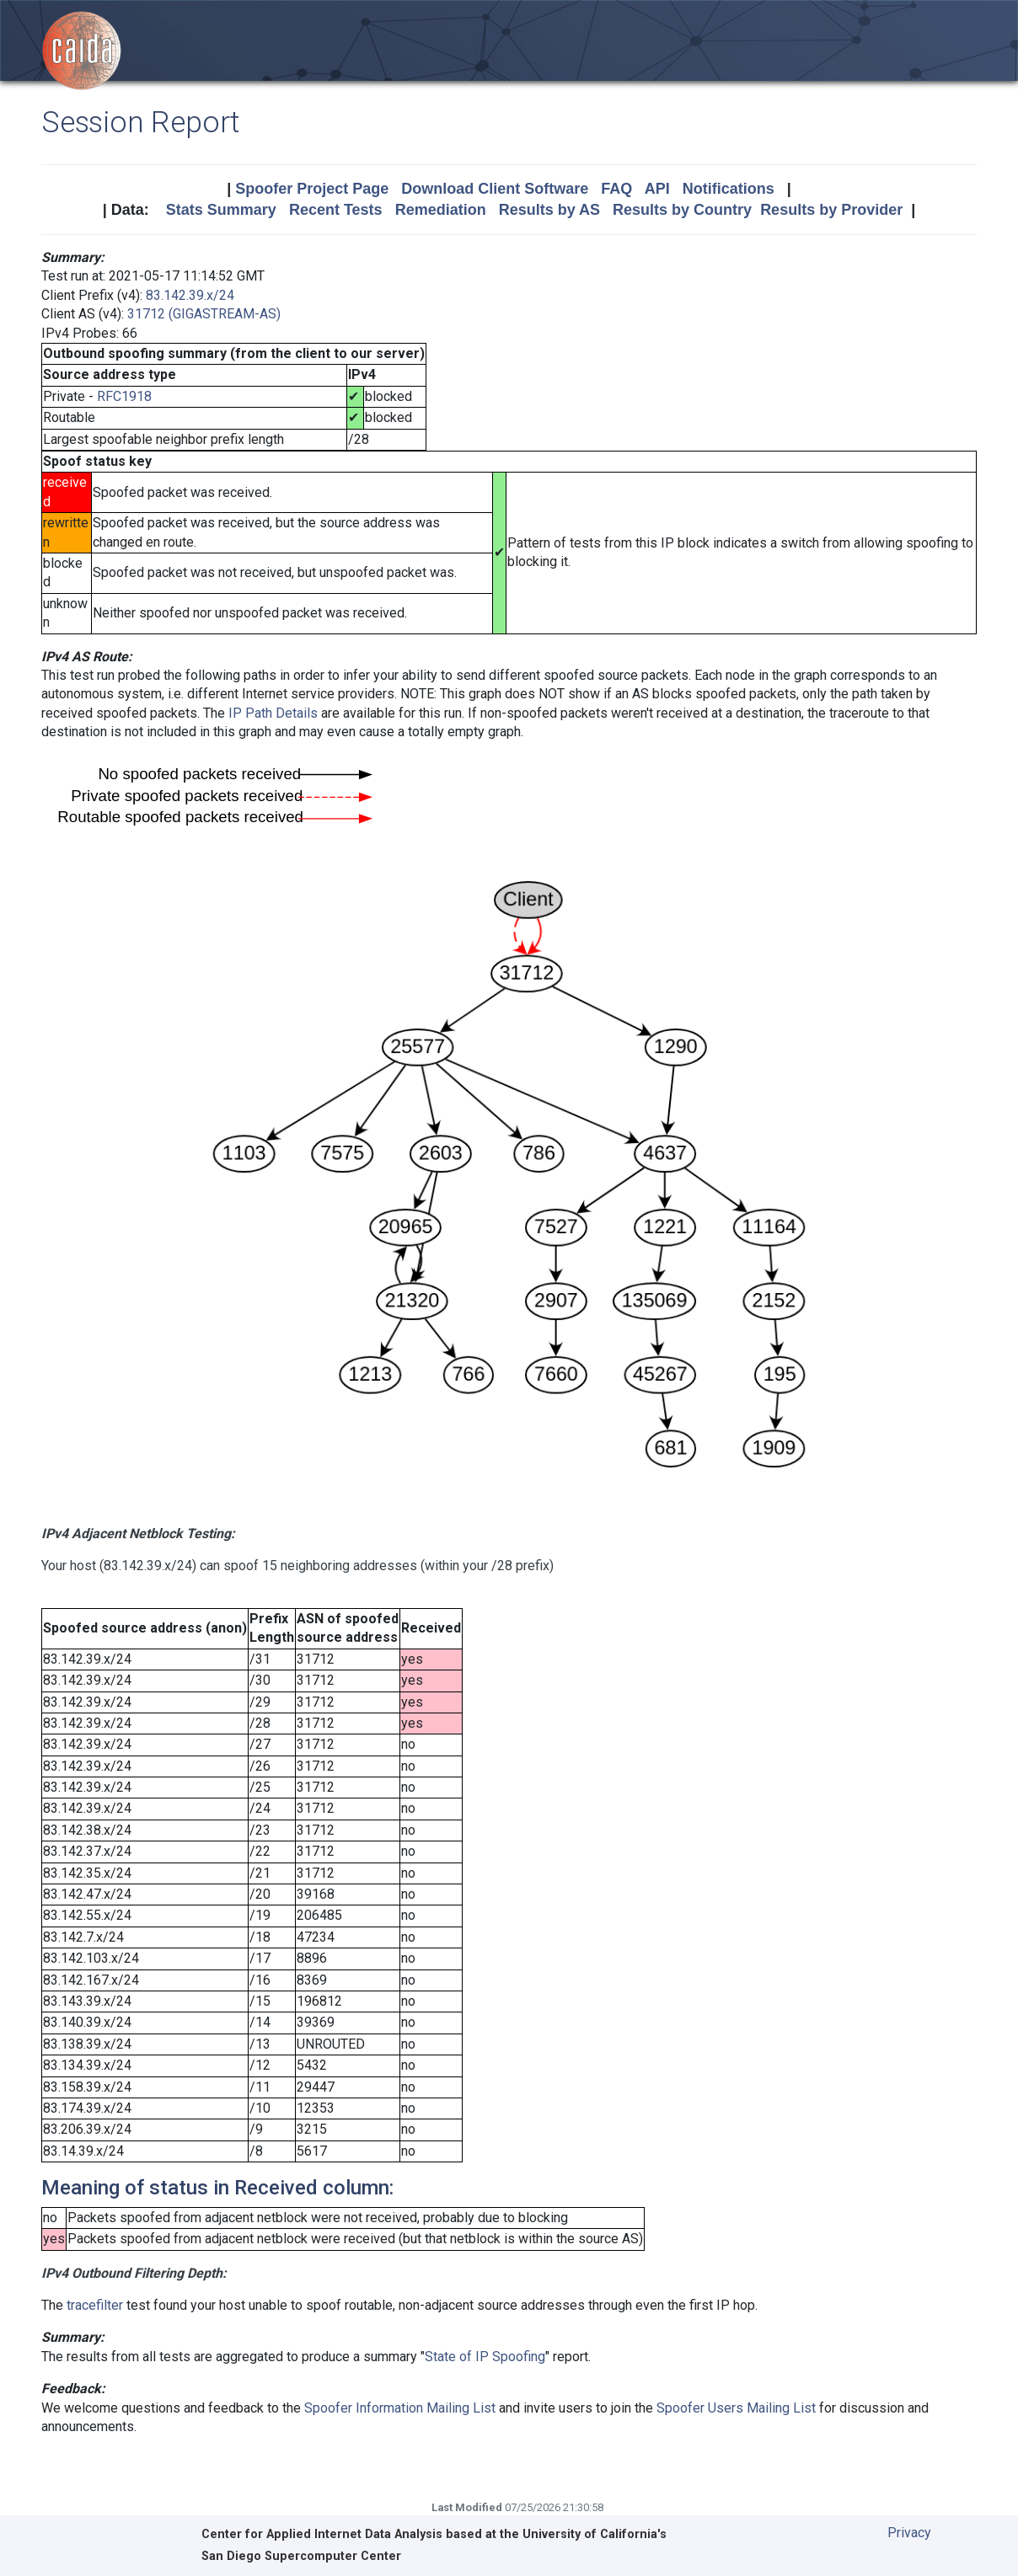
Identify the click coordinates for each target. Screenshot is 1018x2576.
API (657, 188)
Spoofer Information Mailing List (400, 2408)
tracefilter (95, 2305)
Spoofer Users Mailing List (736, 2408)
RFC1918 (124, 396)
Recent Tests (336, 209)
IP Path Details (273, 713)
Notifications (728, 188)
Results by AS (549, 209)
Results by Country (682, 209)
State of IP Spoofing (485, 2357)
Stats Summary (221, 209)
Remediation (440, 209)
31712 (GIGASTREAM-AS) (204, 314)
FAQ (616, 188)
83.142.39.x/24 (190, 295)
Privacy (909, 2533)
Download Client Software (494, 188)
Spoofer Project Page (311, 188)
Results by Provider (831, 209)
